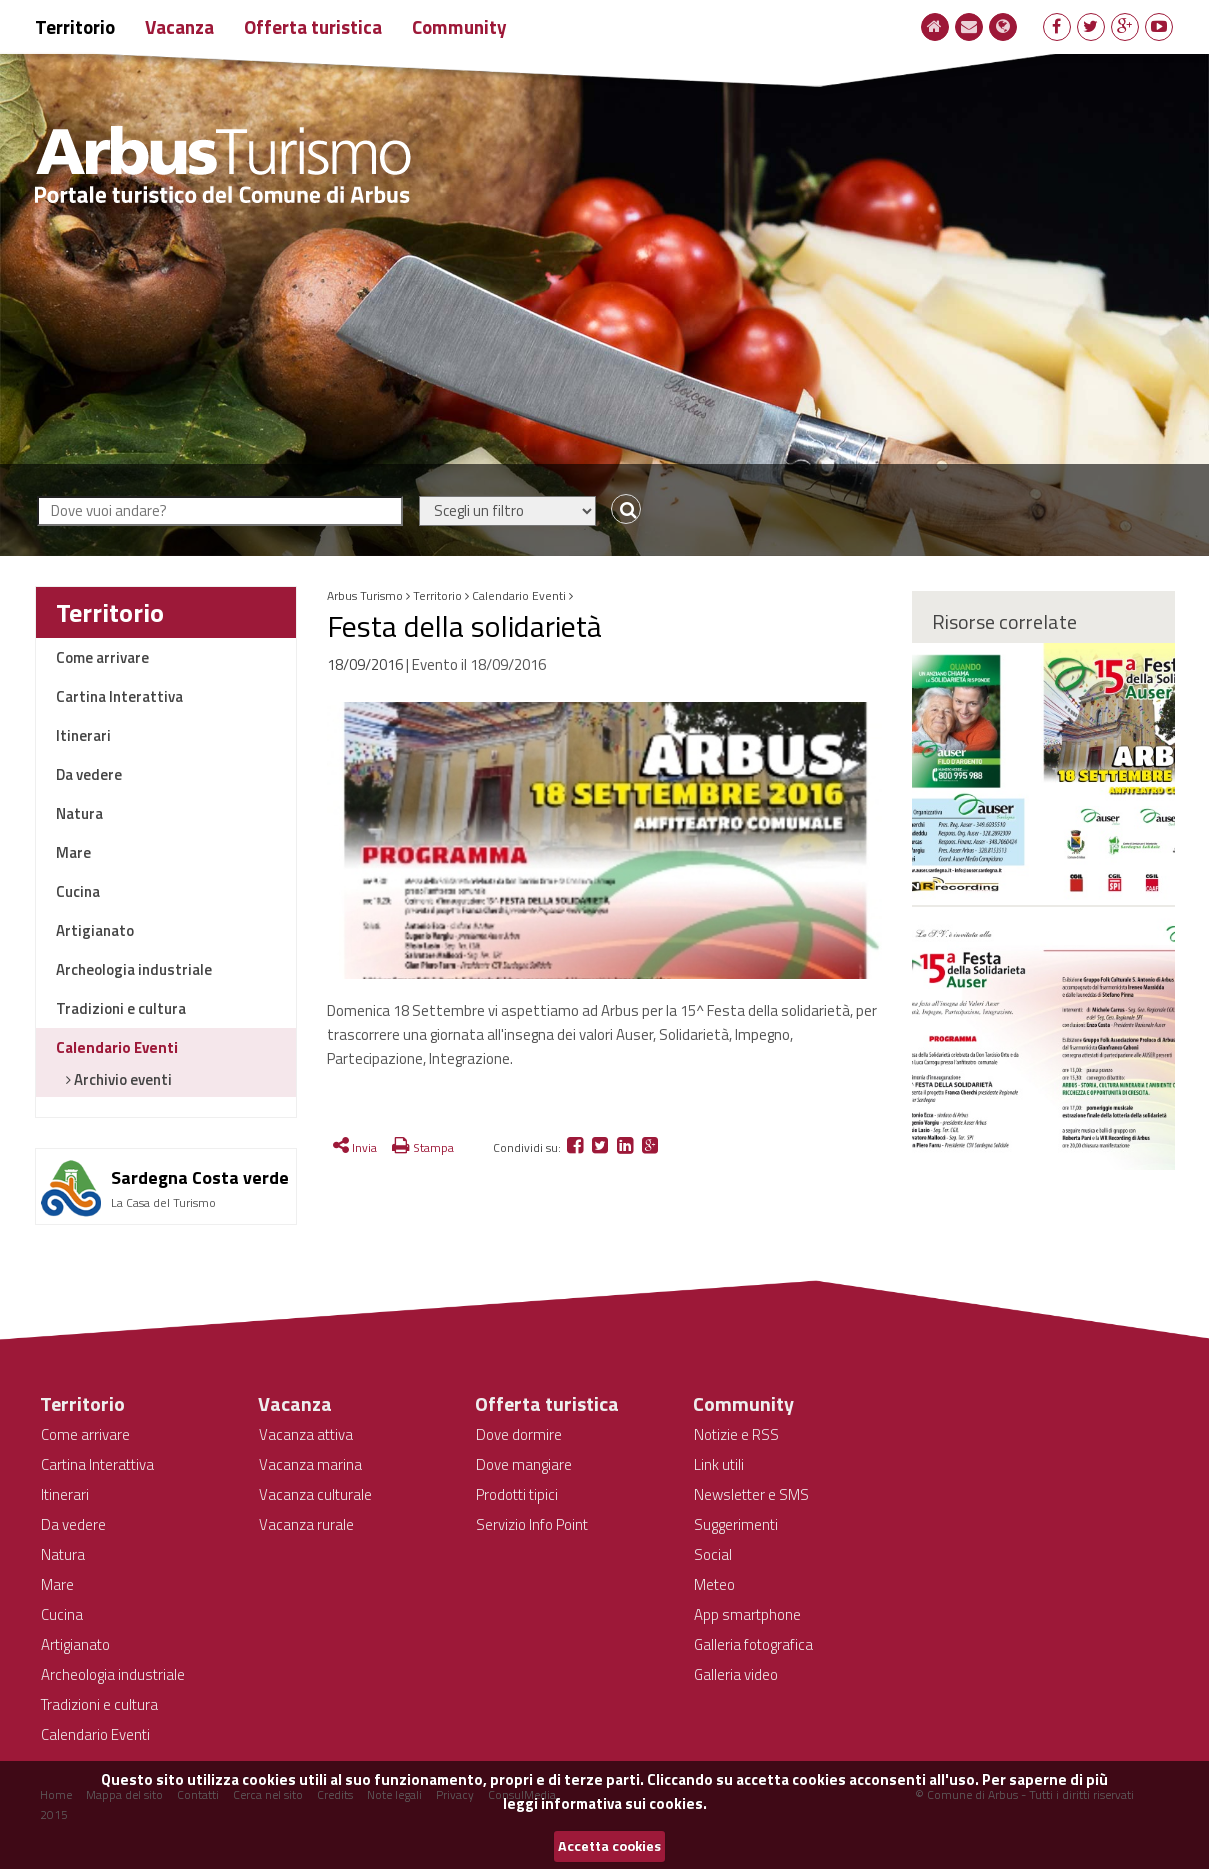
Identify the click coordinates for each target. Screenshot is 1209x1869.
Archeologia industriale (134, 969)
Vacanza (179, 26)
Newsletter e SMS (751, 1494)
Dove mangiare (524, 1464)
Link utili (719, 1464)
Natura (79, 813)
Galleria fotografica (753, 1644)
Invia (355, 1147)
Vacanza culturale (315, 1494)
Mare (73, 852)
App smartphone (747, 1614)
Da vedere (89, 774)
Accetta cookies (609, 1846)
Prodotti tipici (517, 1494)
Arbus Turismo (365, 595)
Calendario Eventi (117, 1047)
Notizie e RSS (736, 1434)
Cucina (78, 891)
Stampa (423, 1147)
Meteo (714, 1584)
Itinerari (83, 735)
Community (459, 26)
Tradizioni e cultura (121, 1008)
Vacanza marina (310, 1464)
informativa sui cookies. (624, 1803)
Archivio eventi (121, 1079)
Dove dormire (519, 1434)
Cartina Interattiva (119, 696)
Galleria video (736, 1674)
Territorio (75, 26)
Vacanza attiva (306, 1434)
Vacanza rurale (306, 1524)
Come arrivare (102, 657)
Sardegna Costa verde (200, 1177)
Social (713, 1554)
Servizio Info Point (532, 1524)
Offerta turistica (313, 26)
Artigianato (95, 930)
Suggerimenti (736, 1524)
